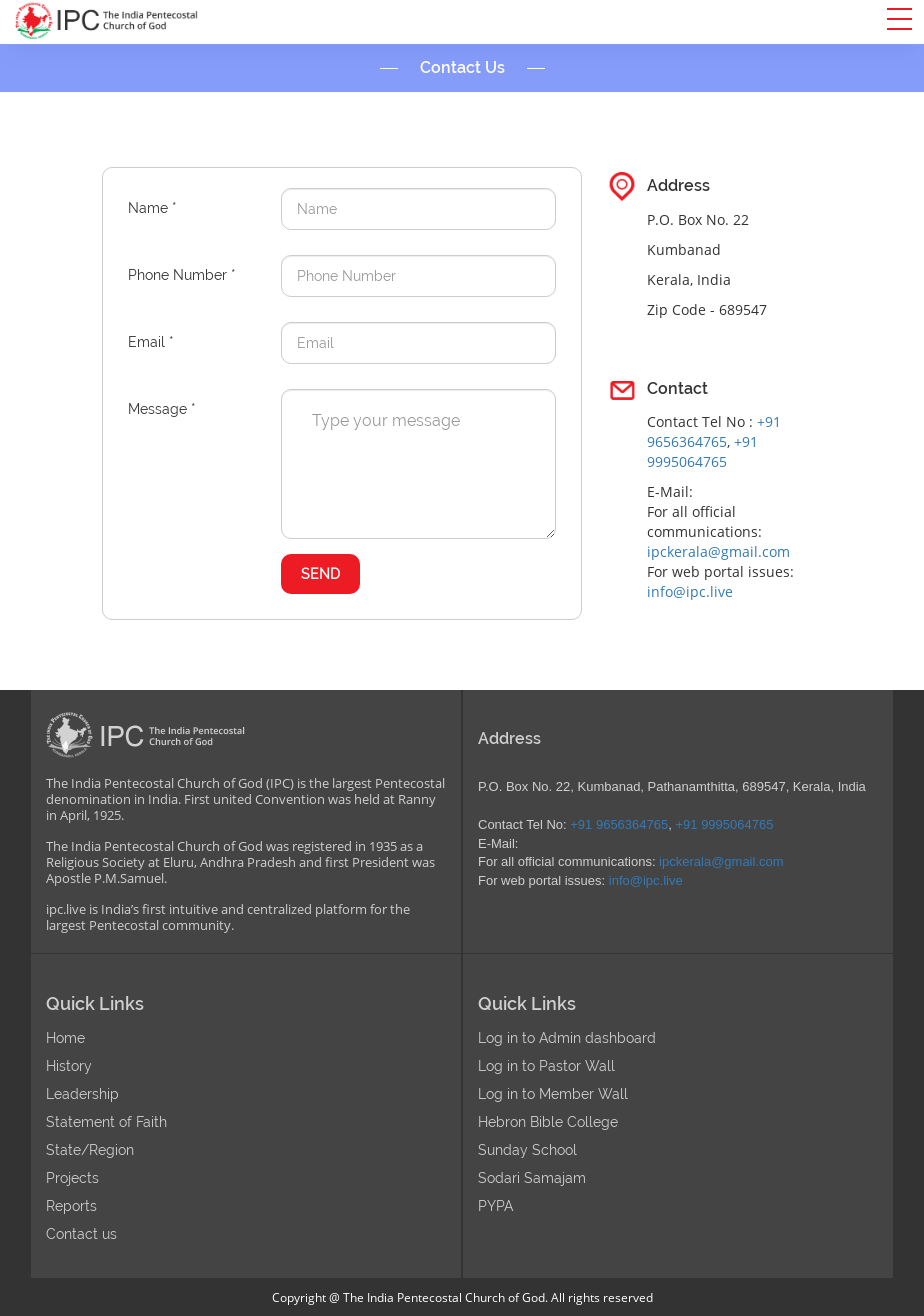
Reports (71, 1206)
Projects (72, 1178)
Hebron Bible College (548, 1122)
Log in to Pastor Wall (546, 1066)
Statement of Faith (106, 1122)
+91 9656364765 (714, 431)
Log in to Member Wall (553, 1094)
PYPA (495, 1206)
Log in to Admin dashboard (567, 1038)
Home (65, 1038)
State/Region (90, 1150)
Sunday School (527, 1150)
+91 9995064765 (702, 451)
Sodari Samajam (532, 1178)
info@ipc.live (690, 591)
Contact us (81, 1234)
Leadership (82, 1094)
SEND (320, 574)
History (69, 1066)
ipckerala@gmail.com (718, 551)
